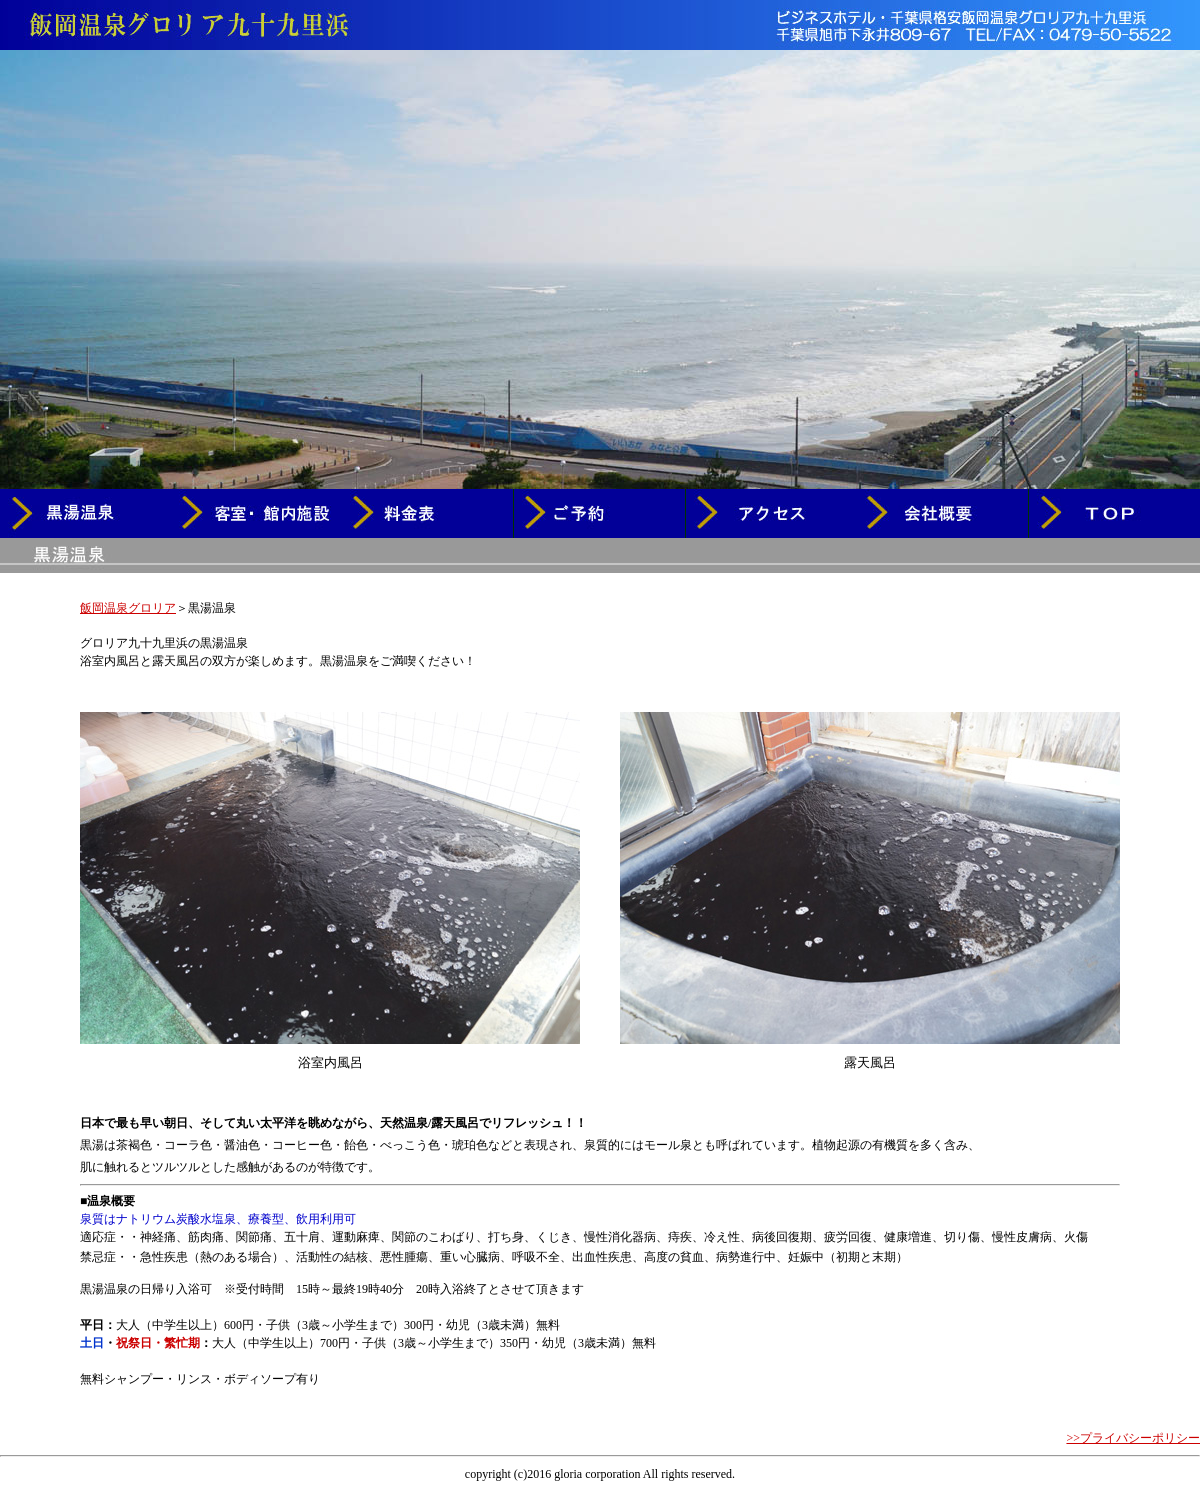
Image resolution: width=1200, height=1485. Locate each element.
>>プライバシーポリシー (1133, 1438)
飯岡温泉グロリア (128, 608)
